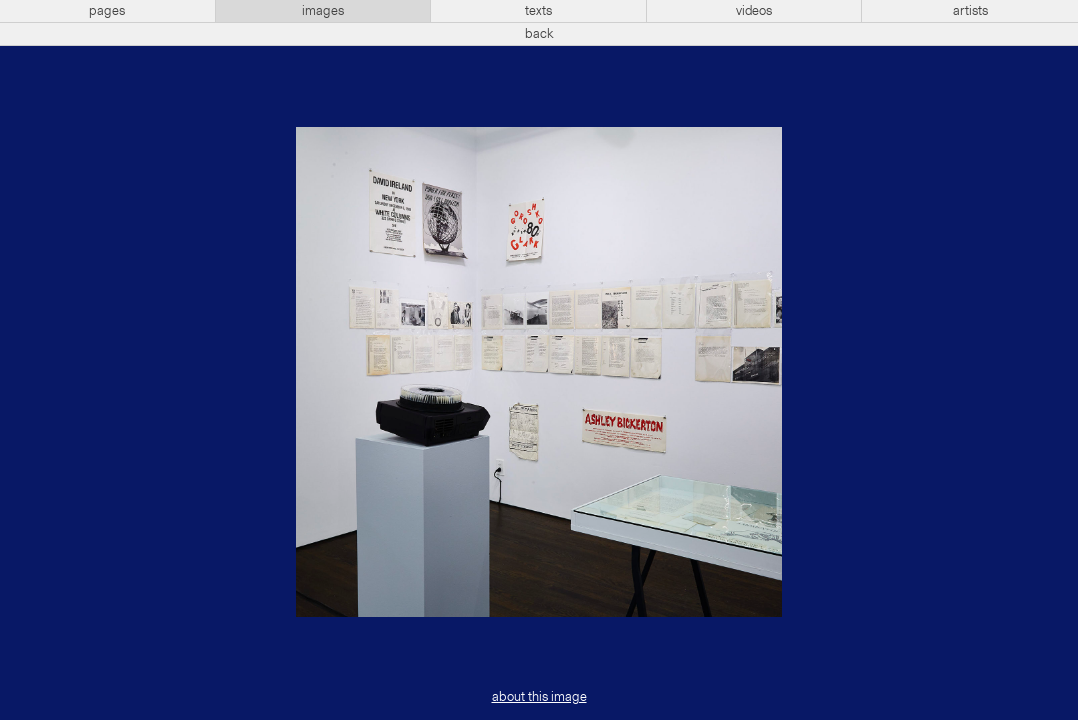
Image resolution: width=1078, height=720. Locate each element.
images (323, 11)
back (539, 34)
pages (107, 11)
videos (754, 11)
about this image (539, 697)
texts (538, 11)
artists (970, 11)
